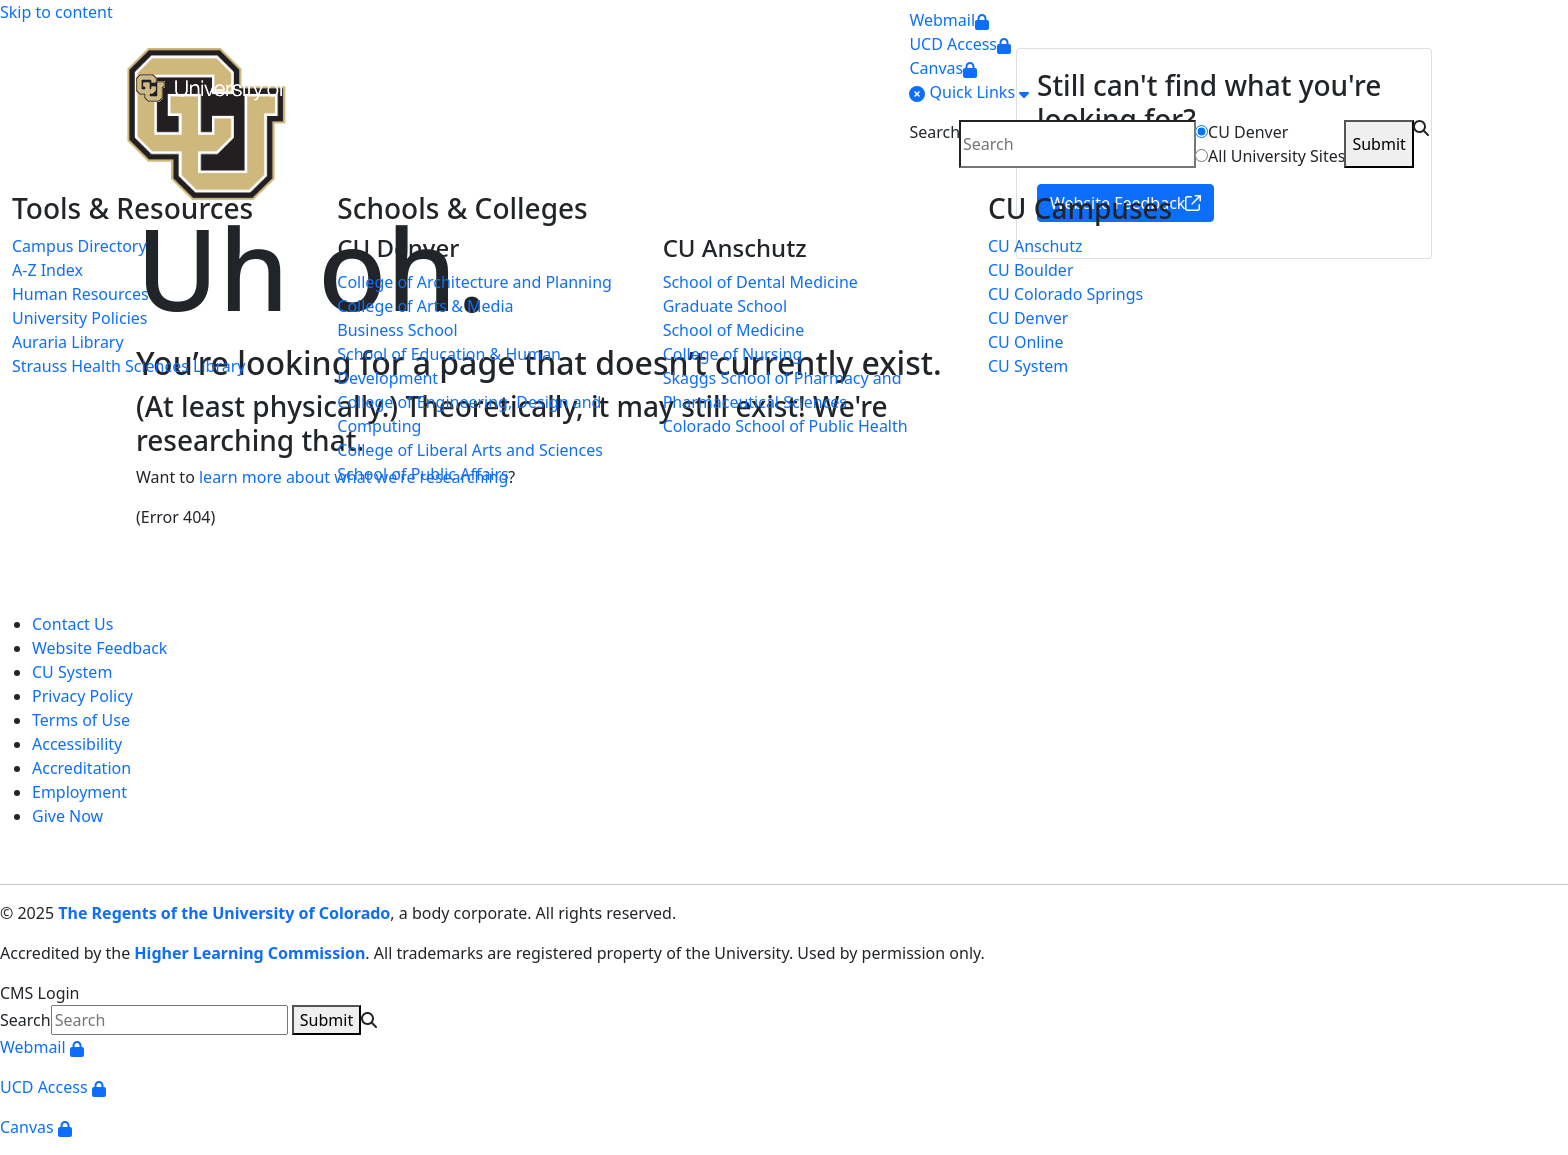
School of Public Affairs (422, 474)
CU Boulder (1031, 270)
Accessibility (77, 744)
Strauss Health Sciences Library (128, 366)
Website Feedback (99, 648)
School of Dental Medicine (760, 282)
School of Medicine (734, 330)
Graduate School (725, 306)
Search (934, 132)
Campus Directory (79, 246)
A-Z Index (47, 270)
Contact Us (72, 624)
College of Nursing (733, 354)
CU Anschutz (1035, 246)
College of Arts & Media (425, 306)
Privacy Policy (82, 696)
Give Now (67, 816)
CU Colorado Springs (1065, 294)
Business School (397, 330)
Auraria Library (68, 342)
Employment (79, 792)
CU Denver (1248, 132)
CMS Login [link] (40, 993)
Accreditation (81, 768)
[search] (1077, 144)
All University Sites (1276, 156)
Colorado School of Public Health (785, 426)
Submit (1378, 144)
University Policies (79, 318)
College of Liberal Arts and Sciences (470, 450)
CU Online (1026, 342)
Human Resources (80, 294)
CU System (1028, 366)
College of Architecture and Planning (474, 282)
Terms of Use (81, 720)
